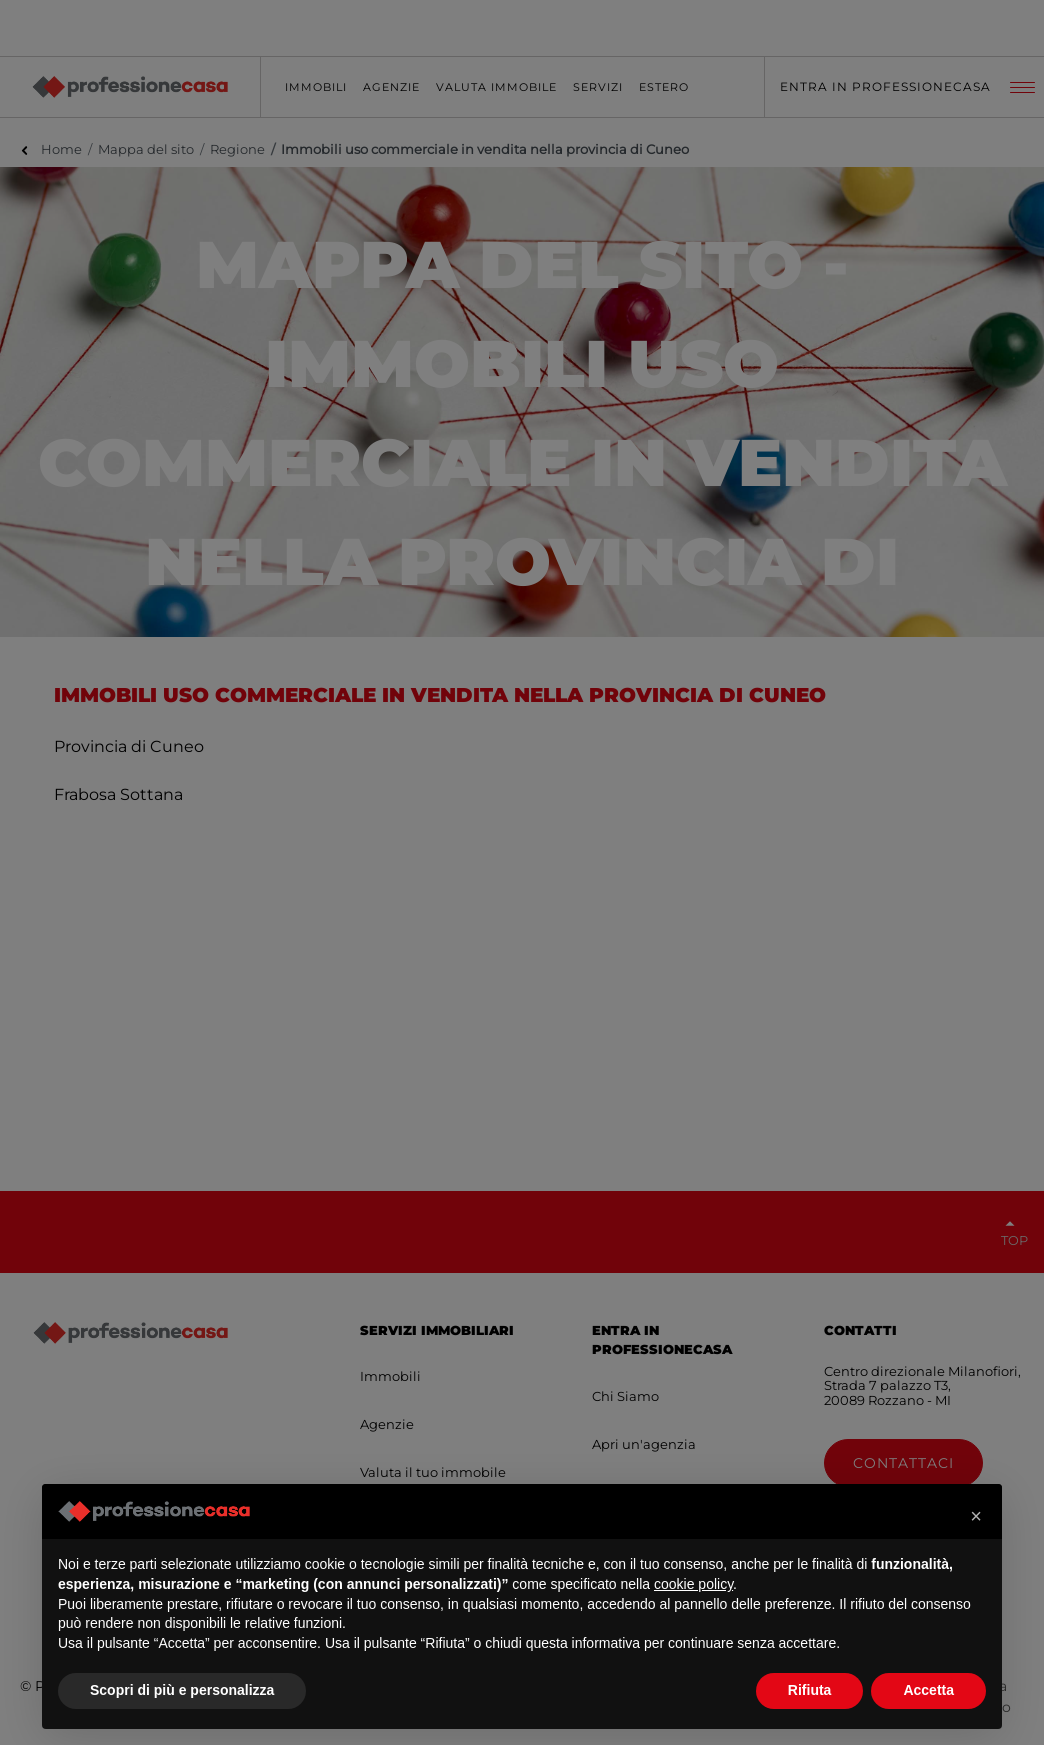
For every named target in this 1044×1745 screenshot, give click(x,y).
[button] (976, 1516)
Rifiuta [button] (810, 1690)
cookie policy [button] (693, 1584)
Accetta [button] (928, 1690)
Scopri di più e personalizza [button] (182, 1690)
